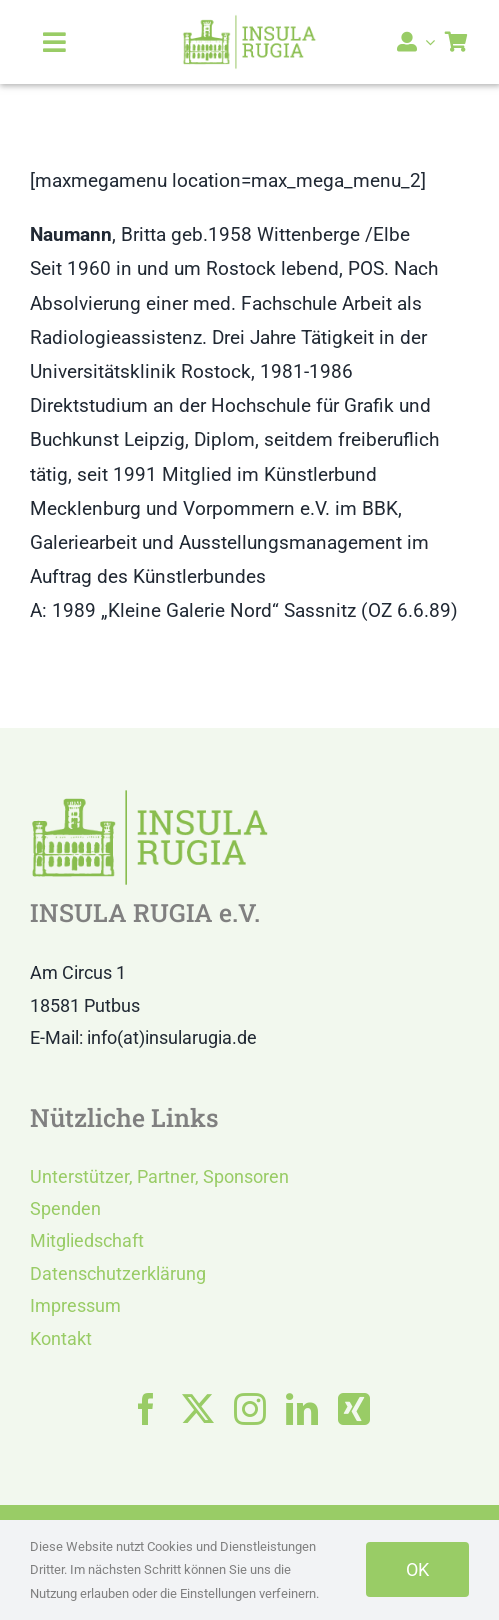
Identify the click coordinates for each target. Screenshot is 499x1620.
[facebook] (146, 1409)
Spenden (65, 1208)
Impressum (75, 1305)
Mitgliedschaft (87, 1240)
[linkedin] (302, 1409)
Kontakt (61, 1338)
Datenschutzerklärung (118, 1273)
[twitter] (198, 1409)
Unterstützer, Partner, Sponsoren (159, 1176)
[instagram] (250, 1409)
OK (417, 1569)
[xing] (354, 1409)
